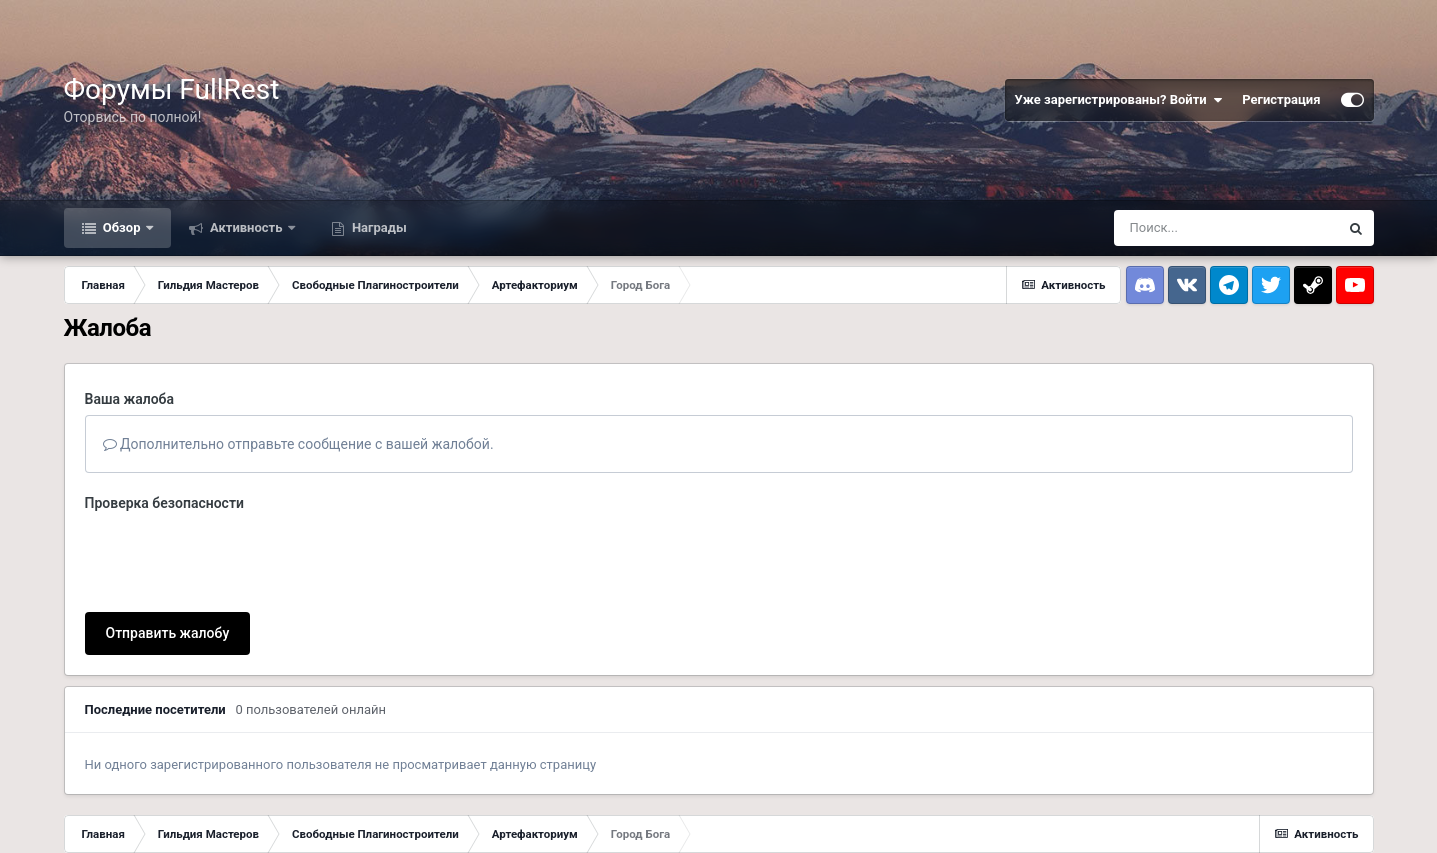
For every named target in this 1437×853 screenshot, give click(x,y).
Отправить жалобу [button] (168, 633)
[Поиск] (1226, 228)
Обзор (122, 227)
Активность (246, 227)
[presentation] (237, 558)
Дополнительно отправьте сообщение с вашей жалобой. (298, 444)
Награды (378, 227)
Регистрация (1281, 99)
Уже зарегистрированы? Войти (1119, 100)
